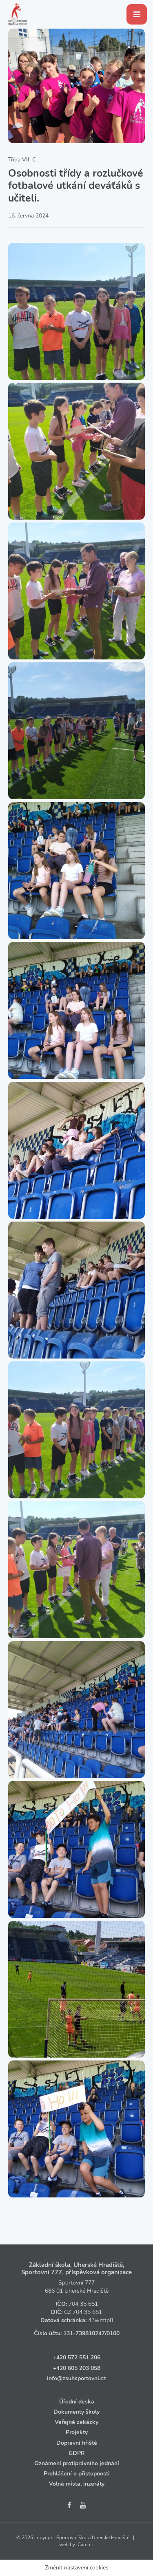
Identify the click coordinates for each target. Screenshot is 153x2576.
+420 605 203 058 (76, 2368)
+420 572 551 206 (76, 2357)
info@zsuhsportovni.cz (76, 2378)
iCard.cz (85, 2544)
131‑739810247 (84, 2333)
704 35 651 (83, 2304)
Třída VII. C (22, 160)
